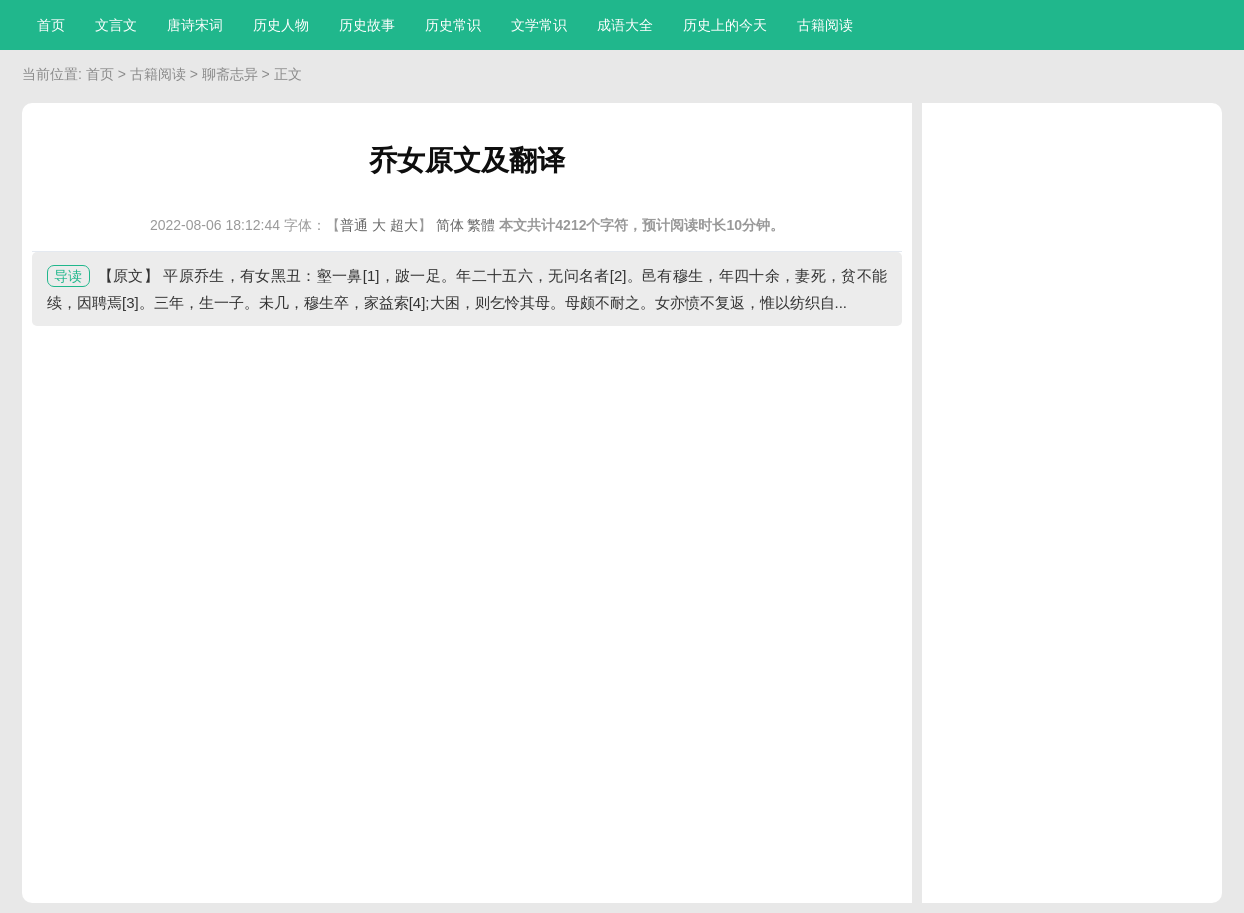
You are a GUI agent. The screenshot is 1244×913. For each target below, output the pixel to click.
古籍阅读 (825, 25)
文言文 (116, 25)
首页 (51, 25)
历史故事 (367, 25)
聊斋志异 (230, 74)
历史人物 (281, 25)
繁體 (481, 225)
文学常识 (539, 25)
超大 (404, 225)
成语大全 (625, 25)
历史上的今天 (725, 25)
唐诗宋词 (195, 25)
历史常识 (453, 25)
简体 (450, 225)
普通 (354, 225)
